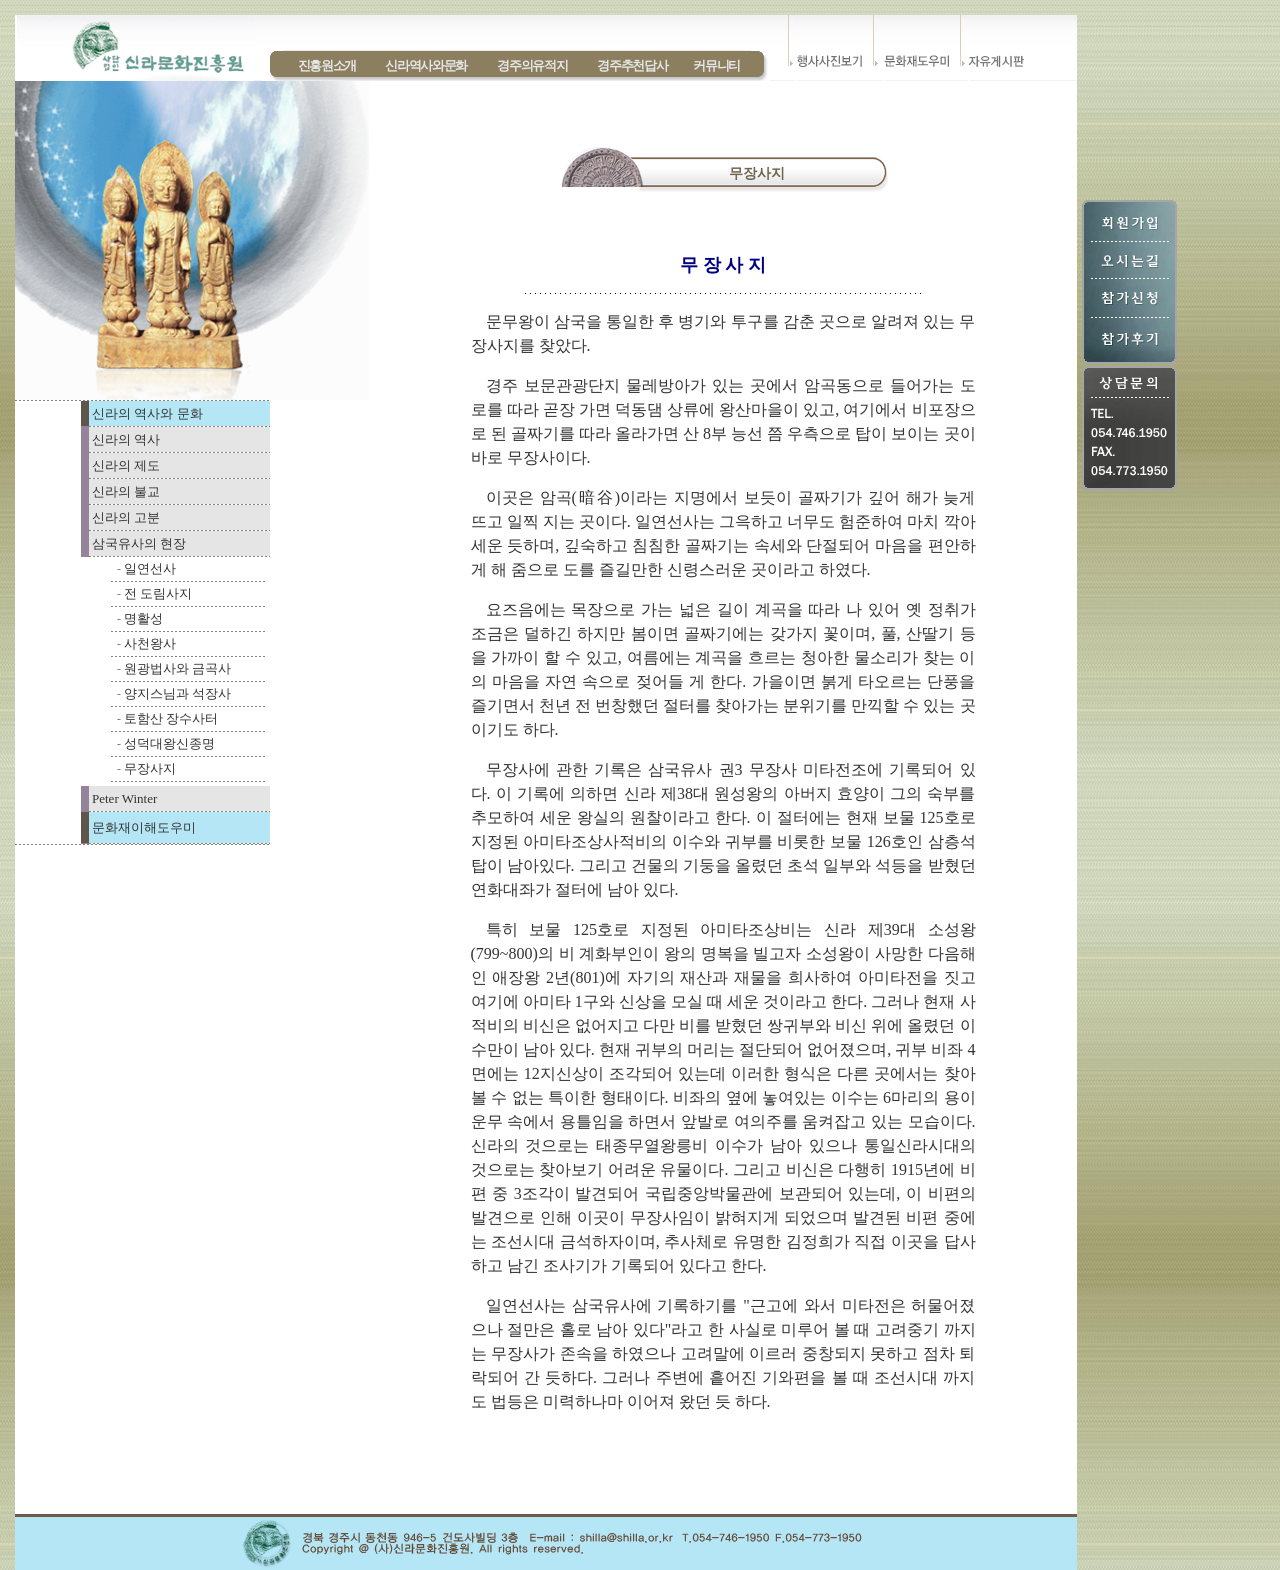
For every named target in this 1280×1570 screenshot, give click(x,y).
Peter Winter (124, 798)
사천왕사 (150, 643)
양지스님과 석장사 (177, 693)
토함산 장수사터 (171, 718)
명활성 (143, 618)
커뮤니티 (716, 65)
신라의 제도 (126, 465)
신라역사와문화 (426, 65)
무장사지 (150, 768)
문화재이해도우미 (144, 827)
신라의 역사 (126, 439)
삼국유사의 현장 (139, 543)
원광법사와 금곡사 (177, 668)
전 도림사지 (158, 593)
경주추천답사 (632, 65)
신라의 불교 (126, 491)
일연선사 (150, 568)
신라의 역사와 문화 (147, 413)
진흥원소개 (327, 65)
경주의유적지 (532, 65)
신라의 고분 (126, 517)
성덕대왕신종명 (169, 743)
